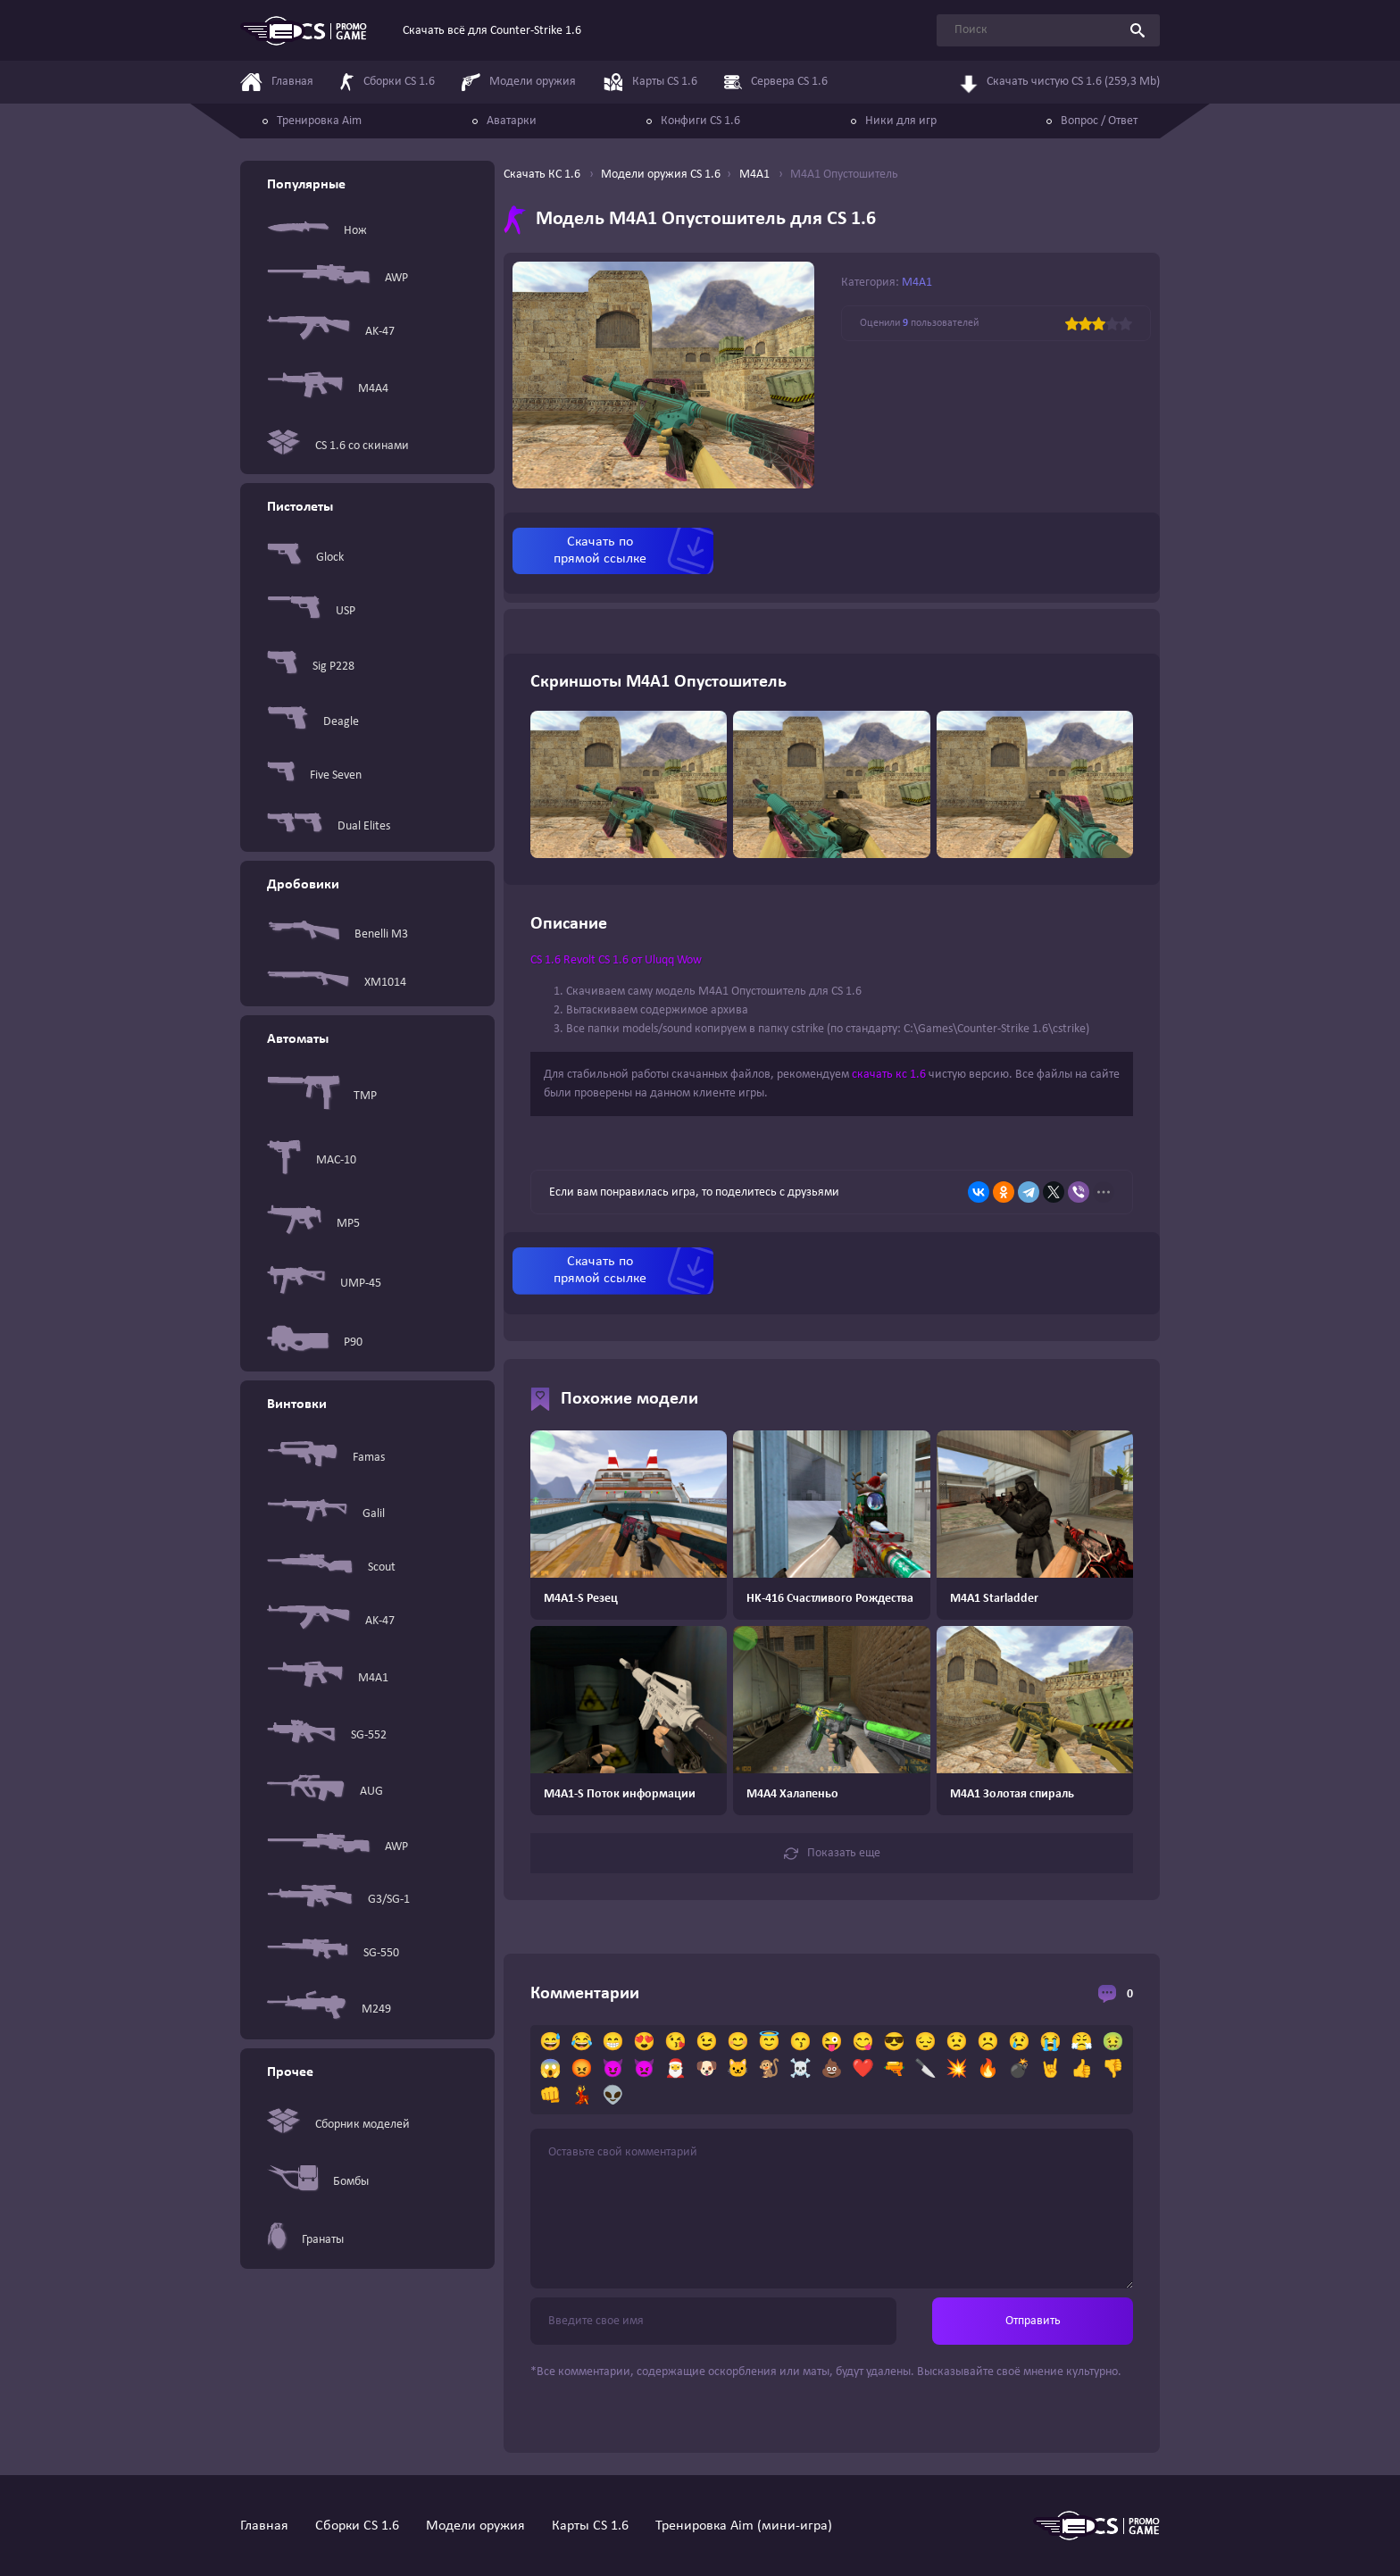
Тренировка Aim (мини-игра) (743, 2526)
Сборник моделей (338, 2124)
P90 (314, 1342)
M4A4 (327, 388)
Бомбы (318, 2181)
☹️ (988, 2043)
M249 (329, 2009)
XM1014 (336, 983)
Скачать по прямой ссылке (600, 550)
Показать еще (832, 1854)
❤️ (863, 2070)
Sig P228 (310, 666)
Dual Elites (328, 826)
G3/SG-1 (338, 1899)
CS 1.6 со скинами (338, 446)
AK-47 (331, 331)
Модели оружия (475, 2526)
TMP (322, 1095)
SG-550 (333, 1952)
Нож (317, 230)
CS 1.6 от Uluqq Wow (650, 960)
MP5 (313, 1223)
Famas (326, 1457)
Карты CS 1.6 (590, 2526)
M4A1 (327, 1678)
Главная (264, 2526)
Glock (305, 557)
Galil (326, 1514)
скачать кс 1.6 (889, 1074)
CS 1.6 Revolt (563, 960)
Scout (331, 1567)
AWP (337, 277)
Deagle (313, 721)
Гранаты (305, 2239)
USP (311, 611)
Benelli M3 (337, 934)
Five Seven (314, 775)
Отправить (1033, 2321)
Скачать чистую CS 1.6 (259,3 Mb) (1060, 83)
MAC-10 (311, 1160)
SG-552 (327, 1735)
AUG (325, 1791)
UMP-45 (324, 1283)
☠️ (800, 2070)
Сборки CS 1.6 (357, 2526)
